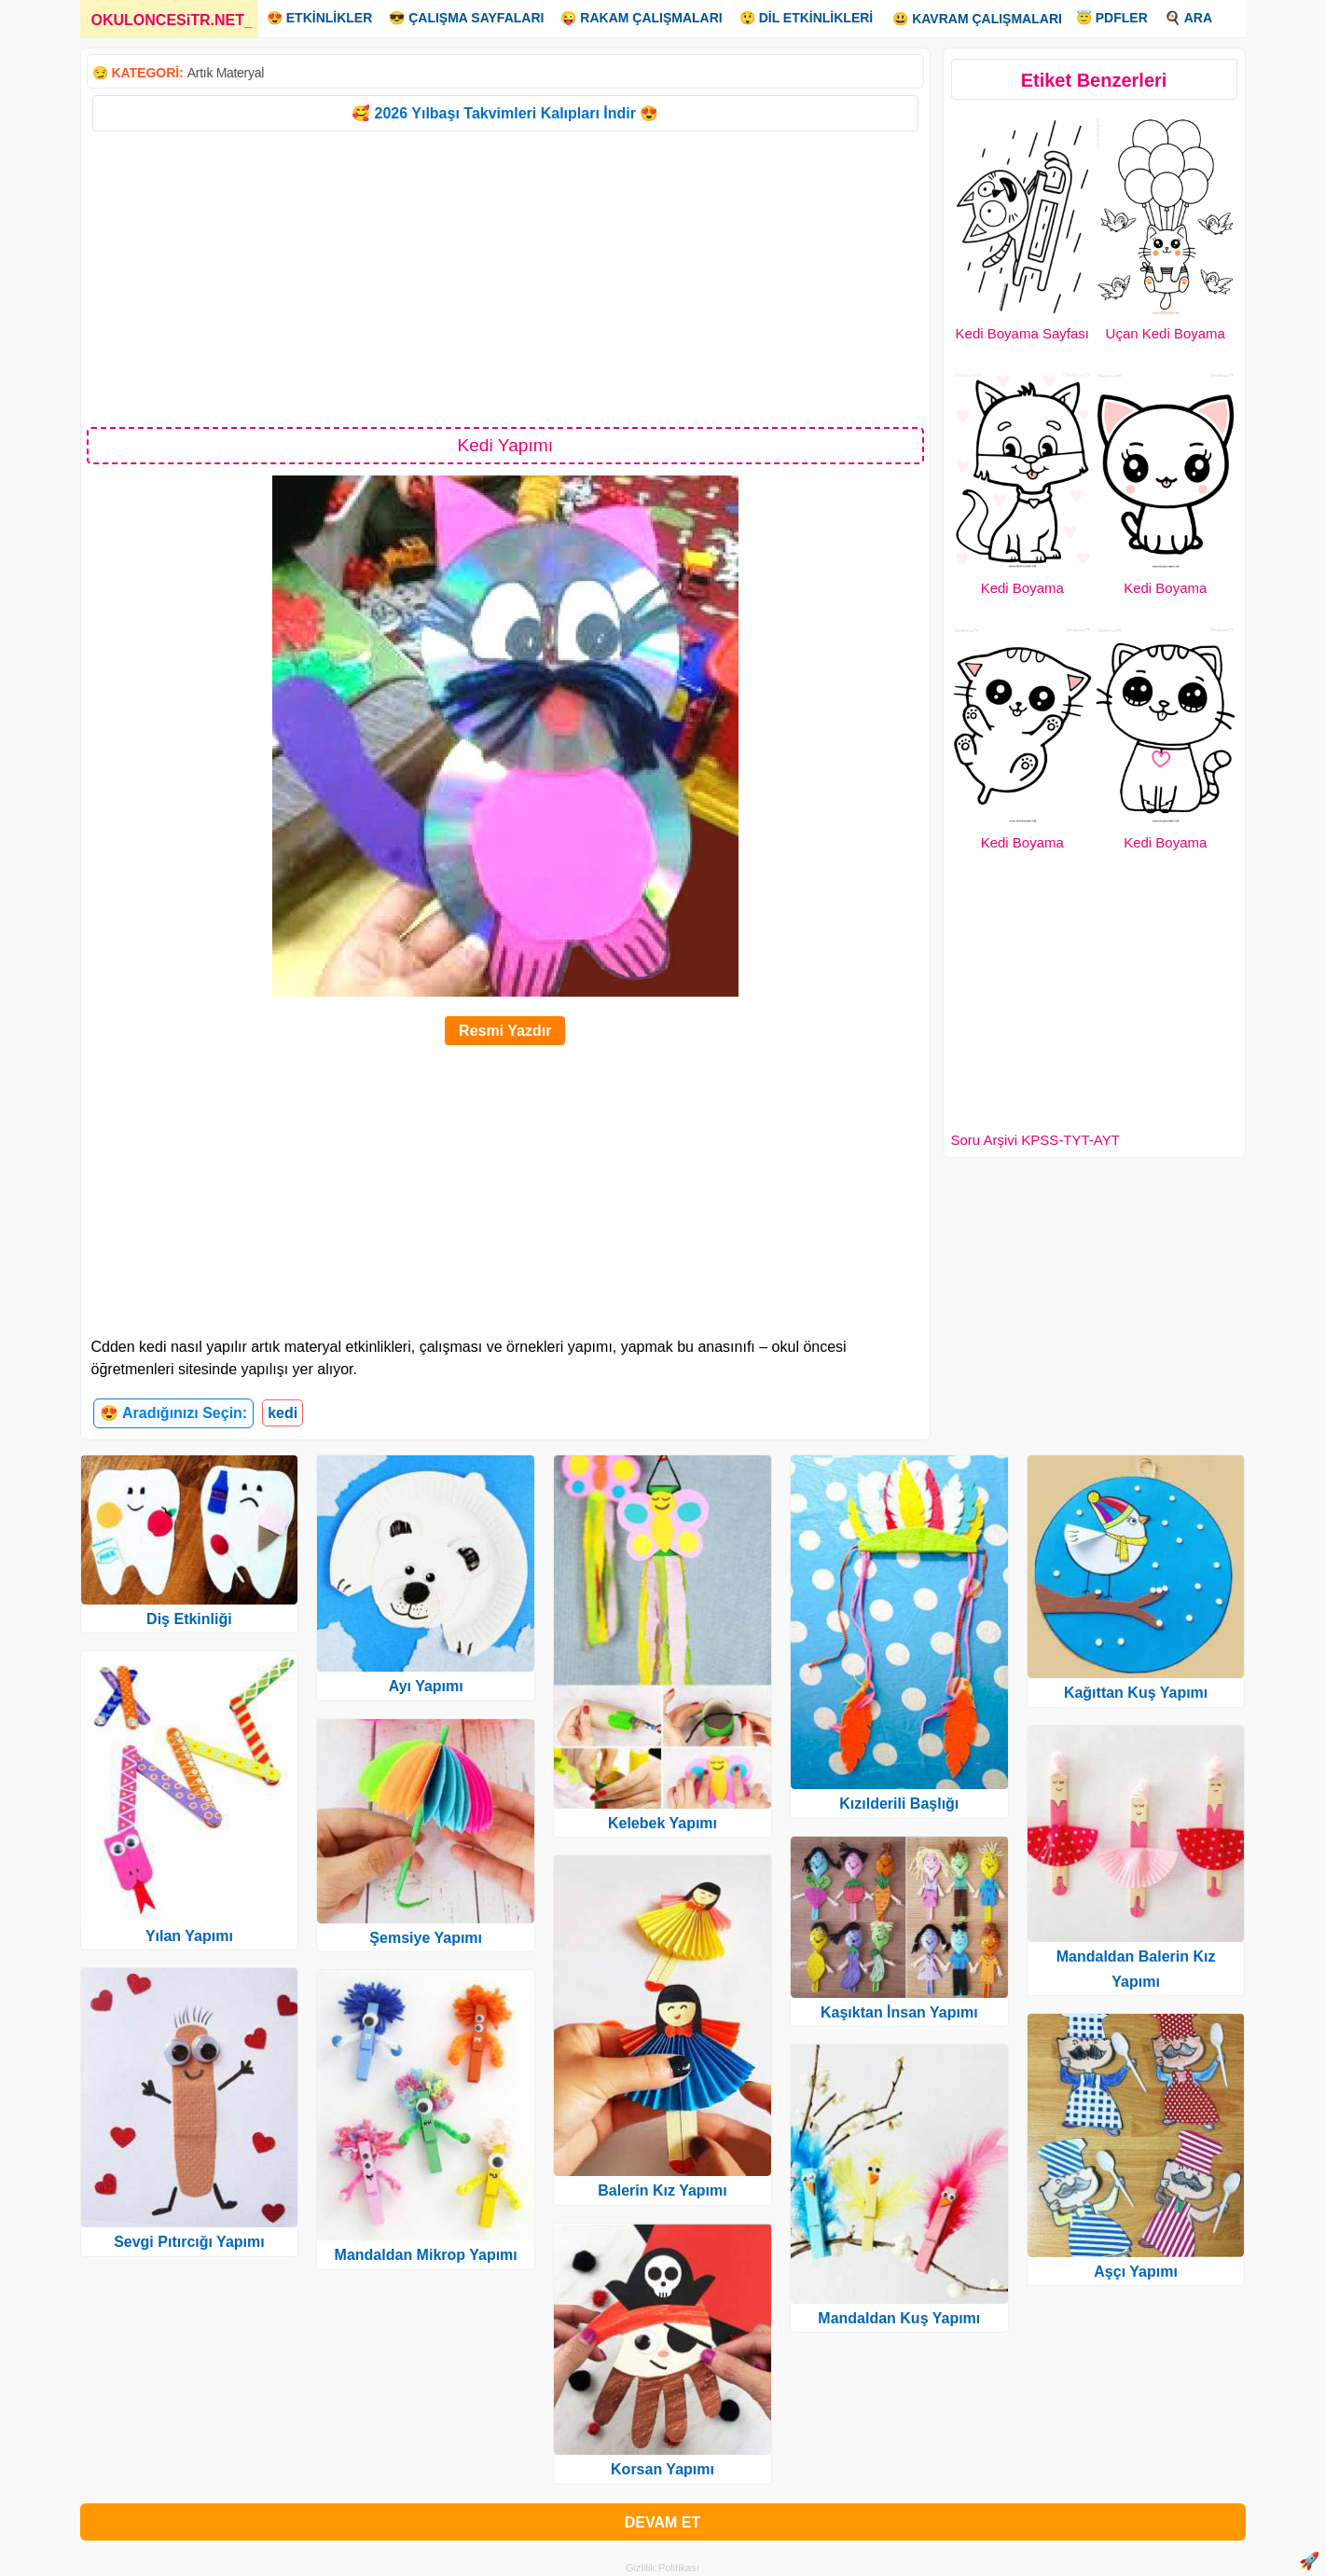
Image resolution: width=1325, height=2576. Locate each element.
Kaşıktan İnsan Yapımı (899, 2012)
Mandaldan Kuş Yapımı (899, 2318)
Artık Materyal (225, 72)
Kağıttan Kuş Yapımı (1136, 1693)
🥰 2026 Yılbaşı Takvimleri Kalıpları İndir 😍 (505, 113)
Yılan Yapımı (189, 1936)
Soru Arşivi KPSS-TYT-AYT (1035, 1140)
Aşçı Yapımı (1136, 2272)
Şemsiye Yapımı (425, 1938)
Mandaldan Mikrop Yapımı (426, 2255)
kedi (282, 1413)
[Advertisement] (505, 277)
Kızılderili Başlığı (899, 1803)
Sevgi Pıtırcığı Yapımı (189, 2242)
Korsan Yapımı (662, 2469)
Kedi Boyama (1022, 588)
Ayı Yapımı (426, 1686)
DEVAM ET (662, 2522)
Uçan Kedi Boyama (1165, 333)
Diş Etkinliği (189, 1619)
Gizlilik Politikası (662, 2567)
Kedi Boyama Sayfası (1022, 333)
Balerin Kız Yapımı (662, 2190)
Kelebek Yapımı (662, 1823)
